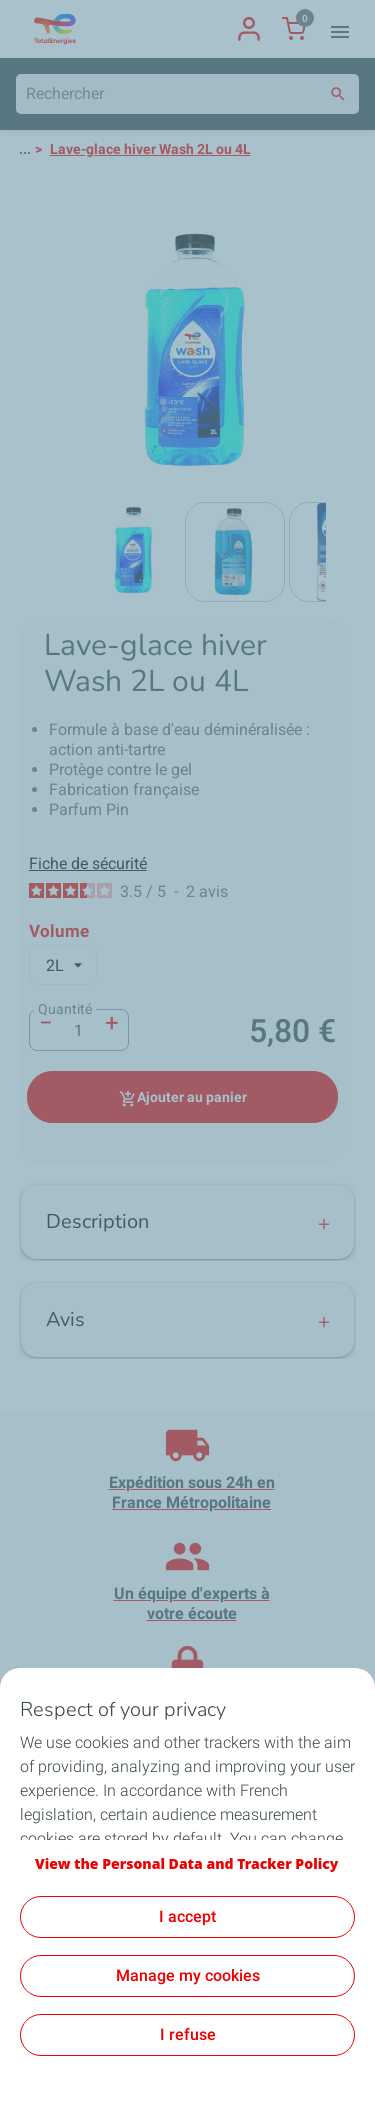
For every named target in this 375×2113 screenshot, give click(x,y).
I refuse (188, 2034)
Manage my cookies (188, 1975)
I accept (187, 1916)
